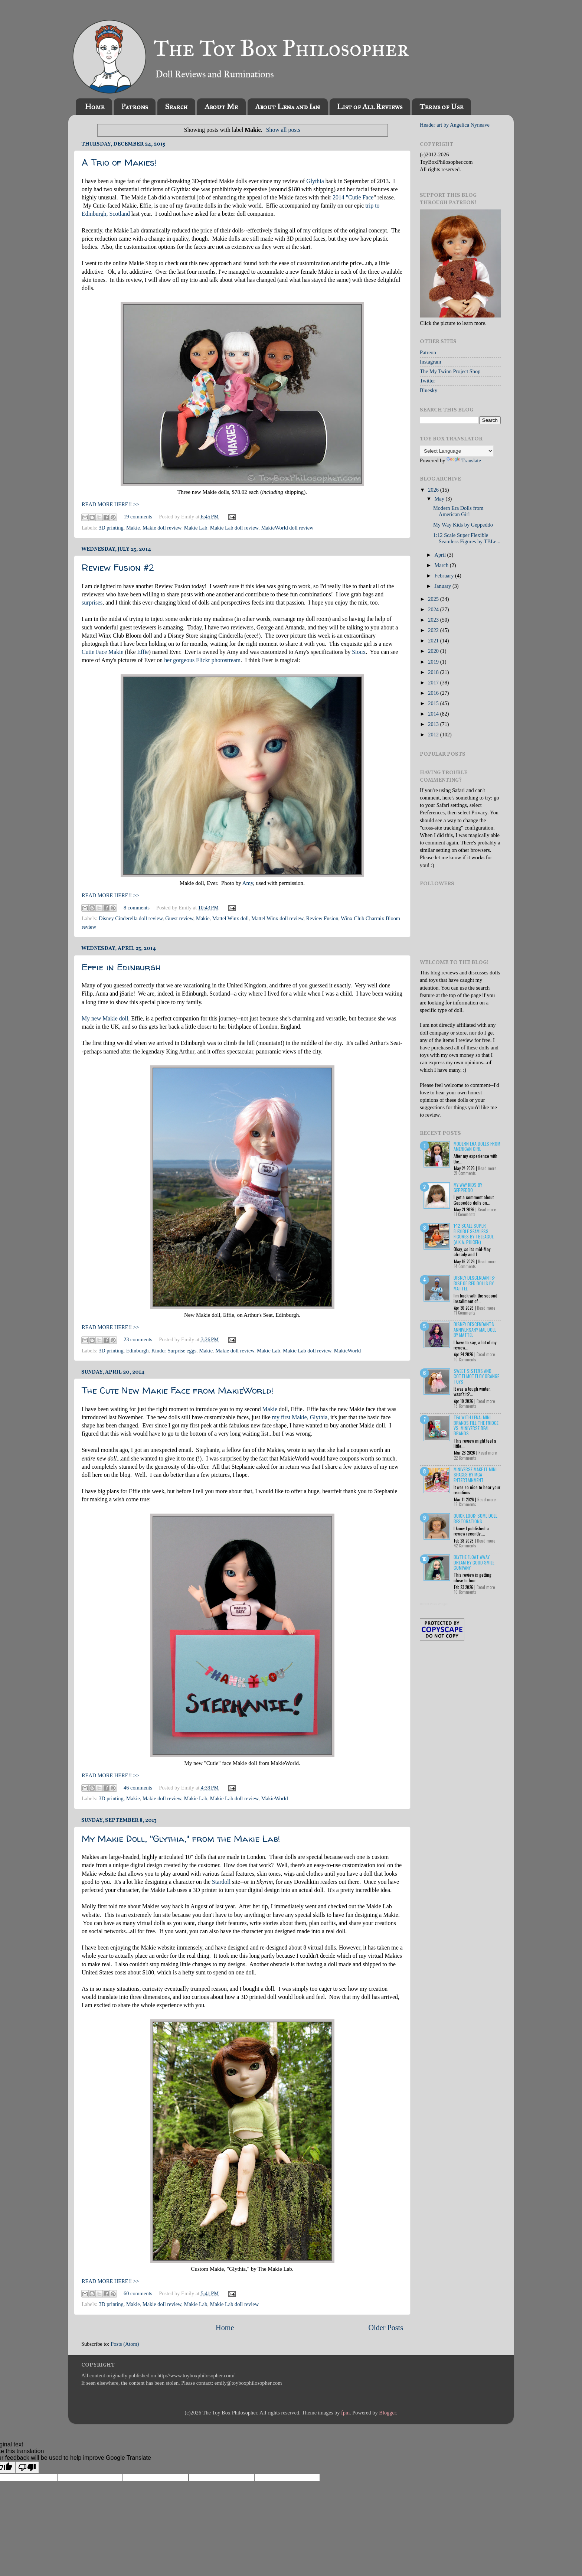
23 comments (138, 1339)
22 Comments (465, 1458)
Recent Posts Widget (433, 1604)
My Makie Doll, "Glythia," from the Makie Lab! (181, 1839)
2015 (434, 703)
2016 (434, 693)
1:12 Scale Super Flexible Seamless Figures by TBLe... (466, 538)
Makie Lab (195, 528)
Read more (487, 1168)
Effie (142, 652)
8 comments (137, 908)
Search (176, 106)
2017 (434, 682)
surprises (92, 602)
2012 (434, 734)
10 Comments (465, 1359)
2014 (434, 714)
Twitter (427, 381)
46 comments (138, 1788)
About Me (221, 106)
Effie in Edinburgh (121, 967)
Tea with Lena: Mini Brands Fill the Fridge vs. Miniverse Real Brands (476, 1425)
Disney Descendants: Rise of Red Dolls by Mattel (474, 1283)
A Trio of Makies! (119, 162)
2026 (434, 490)
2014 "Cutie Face (353, 197)
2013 (434, 724)
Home (94, 106)
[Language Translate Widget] (457, 451)
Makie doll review (162, 528)
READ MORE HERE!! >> (110, 504)
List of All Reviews (369, 106)
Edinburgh (137, 1351)
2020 (434, 651)
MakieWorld (347, 1351)
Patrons (134, 106)
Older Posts (385, 2327)
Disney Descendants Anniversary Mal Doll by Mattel (475, 1329)
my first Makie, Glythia (299, 1417)
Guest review (179, 918)
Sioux (359, 652)
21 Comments (465, 1173)
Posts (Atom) (125, 2344)
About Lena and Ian (287, 106)
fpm (345, 2413)
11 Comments (464, 1214)
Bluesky (428, 390)
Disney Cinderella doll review (131, 918)
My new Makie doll (105, 1018)
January (443, 586)
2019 (434, 662)
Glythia (315, 181)
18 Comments (465, 1406)
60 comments (138, 2293)
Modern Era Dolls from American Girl (458, 511)
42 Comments (465, 1545)
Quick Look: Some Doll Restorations (475, 1518)
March (442, 565)
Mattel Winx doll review (277, 918)
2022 (434, 630)
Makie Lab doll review (234, 528)
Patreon (428, 352)
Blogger (387, 2413)
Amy (247, 883)
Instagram (430, 362)
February (445, 576)
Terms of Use (441, 106)
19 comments (138, 517)
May (440, 499)
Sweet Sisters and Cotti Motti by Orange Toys (476, 1376)
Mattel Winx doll (230, 918)
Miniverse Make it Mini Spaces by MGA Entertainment (475, 1474)
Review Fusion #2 (118, 567)
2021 (434, 641)
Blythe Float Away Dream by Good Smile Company (474, 1562)
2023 (434, 620)
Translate (464, 460)
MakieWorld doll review (287, 528)
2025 (434, 599)
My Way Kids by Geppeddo (463, 525)
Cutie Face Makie (103, 652)
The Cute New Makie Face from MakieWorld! (178, 1390)
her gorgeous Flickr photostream (202, 660)
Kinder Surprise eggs (174, 1351)
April (441, 555)
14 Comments (465, 1266)
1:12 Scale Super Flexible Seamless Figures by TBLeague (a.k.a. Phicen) (474, 1233)
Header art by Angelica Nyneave (455, 125)
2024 (434, 609)
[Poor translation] (27, 2467)
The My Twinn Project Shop (450, 371)
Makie (133, 528)
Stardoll (221, 1882)
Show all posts (283, 130)
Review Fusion (322, 918)
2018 (434, 672)
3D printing (111, 528)
